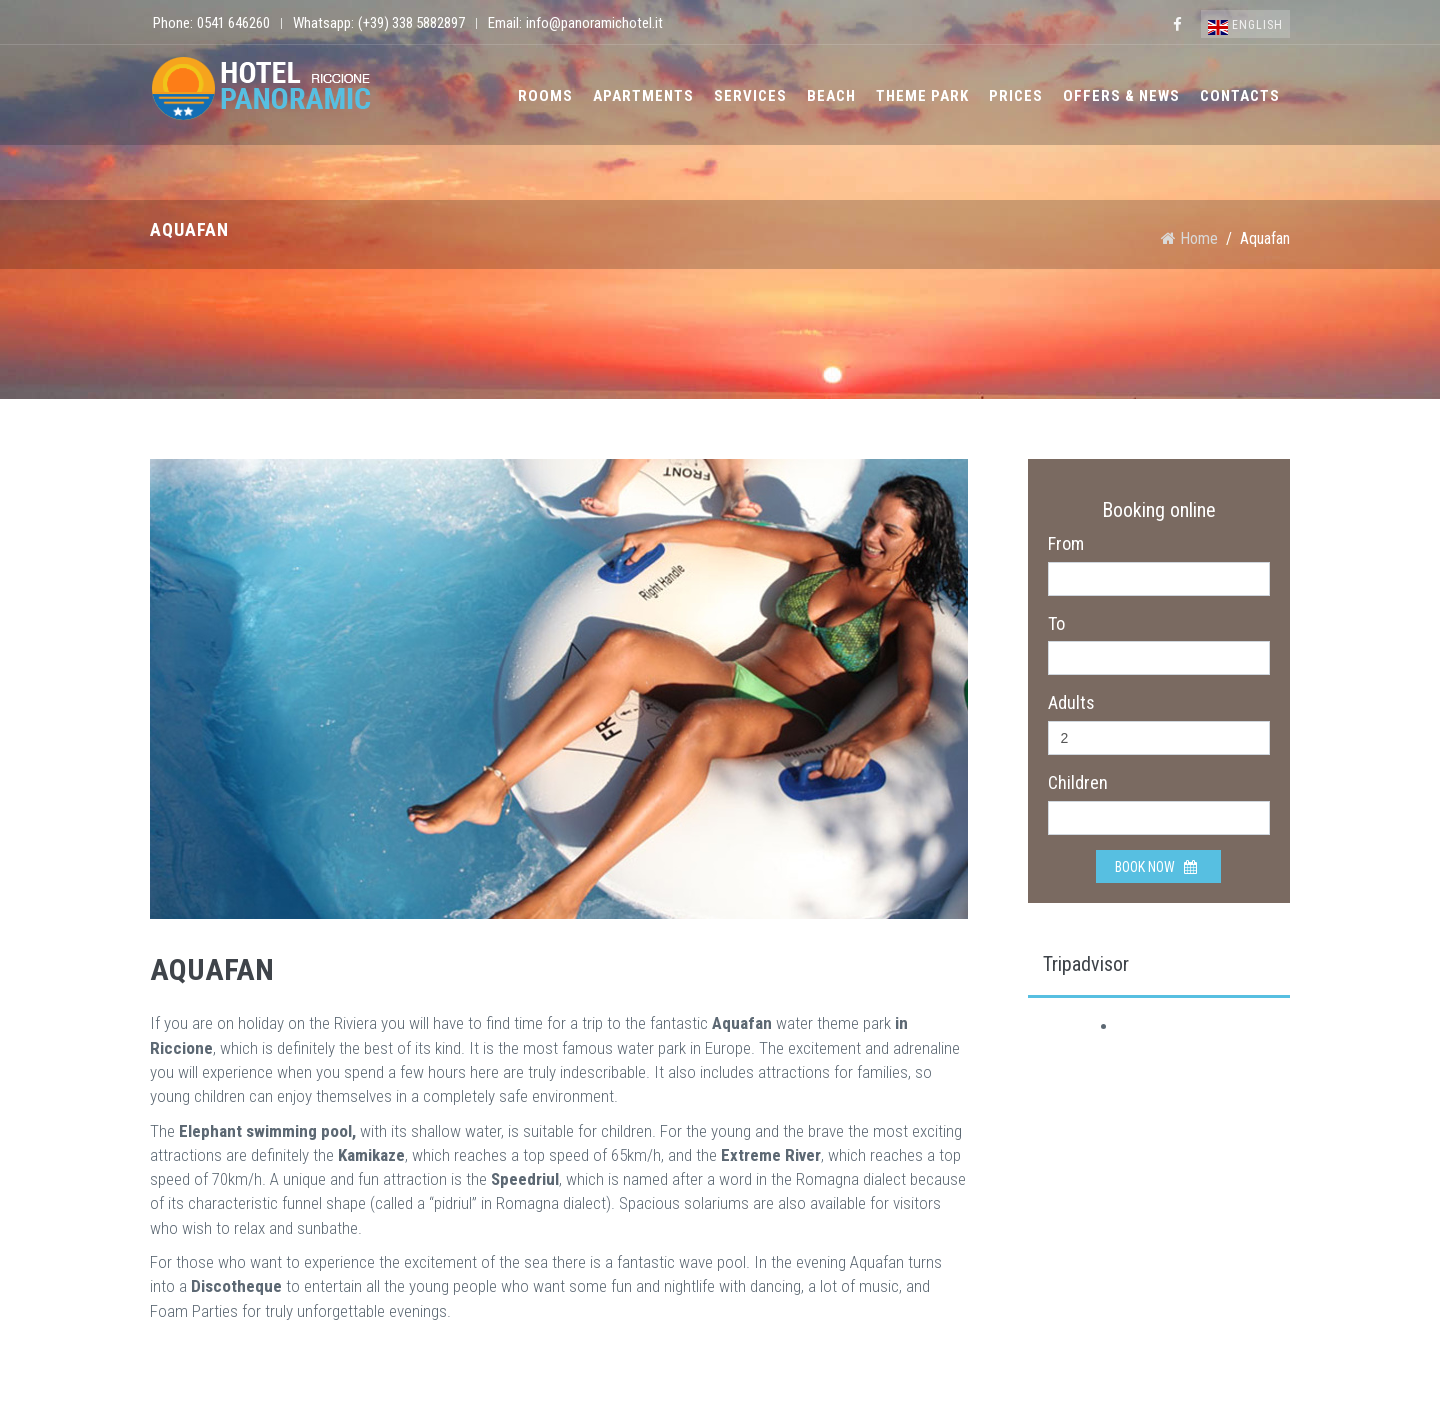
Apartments (643, 96)
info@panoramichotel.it (594, 23)
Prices (1016, 96)
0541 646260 (233, 23)
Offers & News (1121, 96)
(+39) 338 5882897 (411, 23)
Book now (1156, 867)
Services (750, 96)
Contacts (1240, 96)
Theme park (922, 96)
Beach (831, 96)
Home (1189, 238)
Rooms (545, 96)
